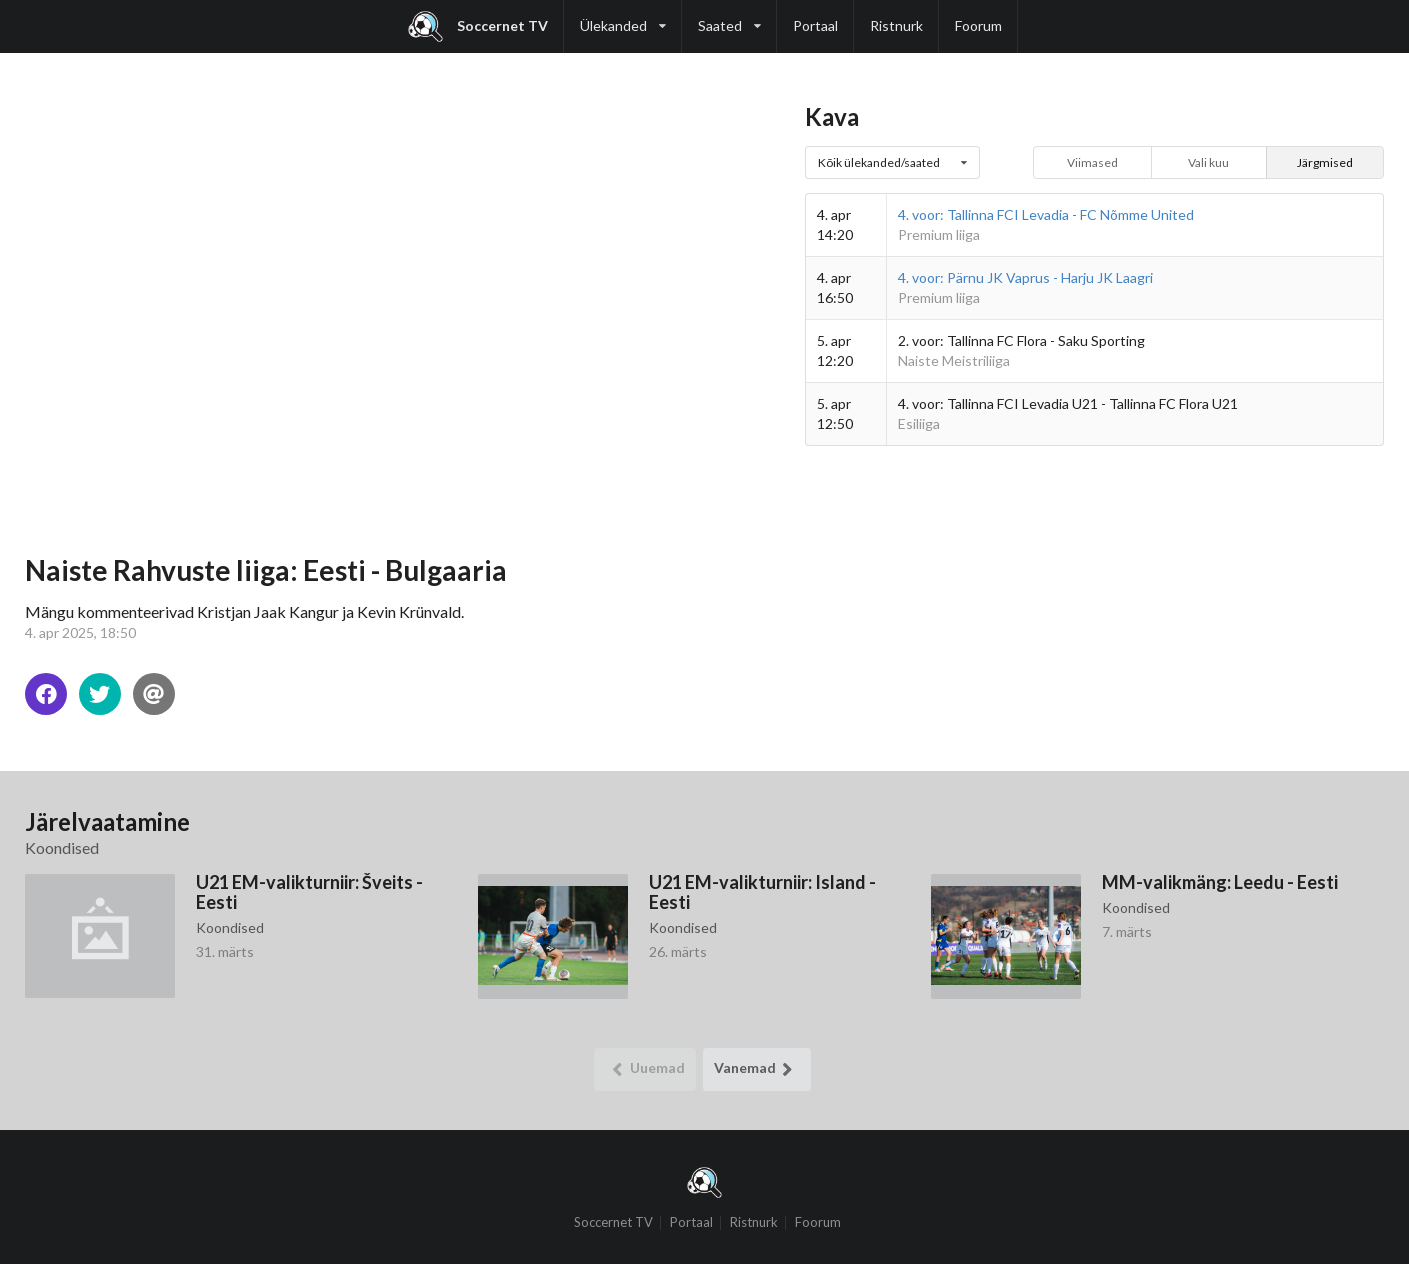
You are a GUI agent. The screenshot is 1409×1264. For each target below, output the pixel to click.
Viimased (1092, 162)
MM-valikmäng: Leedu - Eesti (1220, 881)
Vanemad (757, 1069)
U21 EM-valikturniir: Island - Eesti (762, 891)
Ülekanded (623, 17)
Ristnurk (896, 25)
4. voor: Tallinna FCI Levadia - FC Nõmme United (1046, 214)
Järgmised (1325, 162)
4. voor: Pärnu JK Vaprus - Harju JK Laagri (1025, 277)
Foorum (978, 25)
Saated (729, 17)
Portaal (815, 25)
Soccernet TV (478, 26)
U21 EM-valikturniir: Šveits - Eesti (309, 891)
